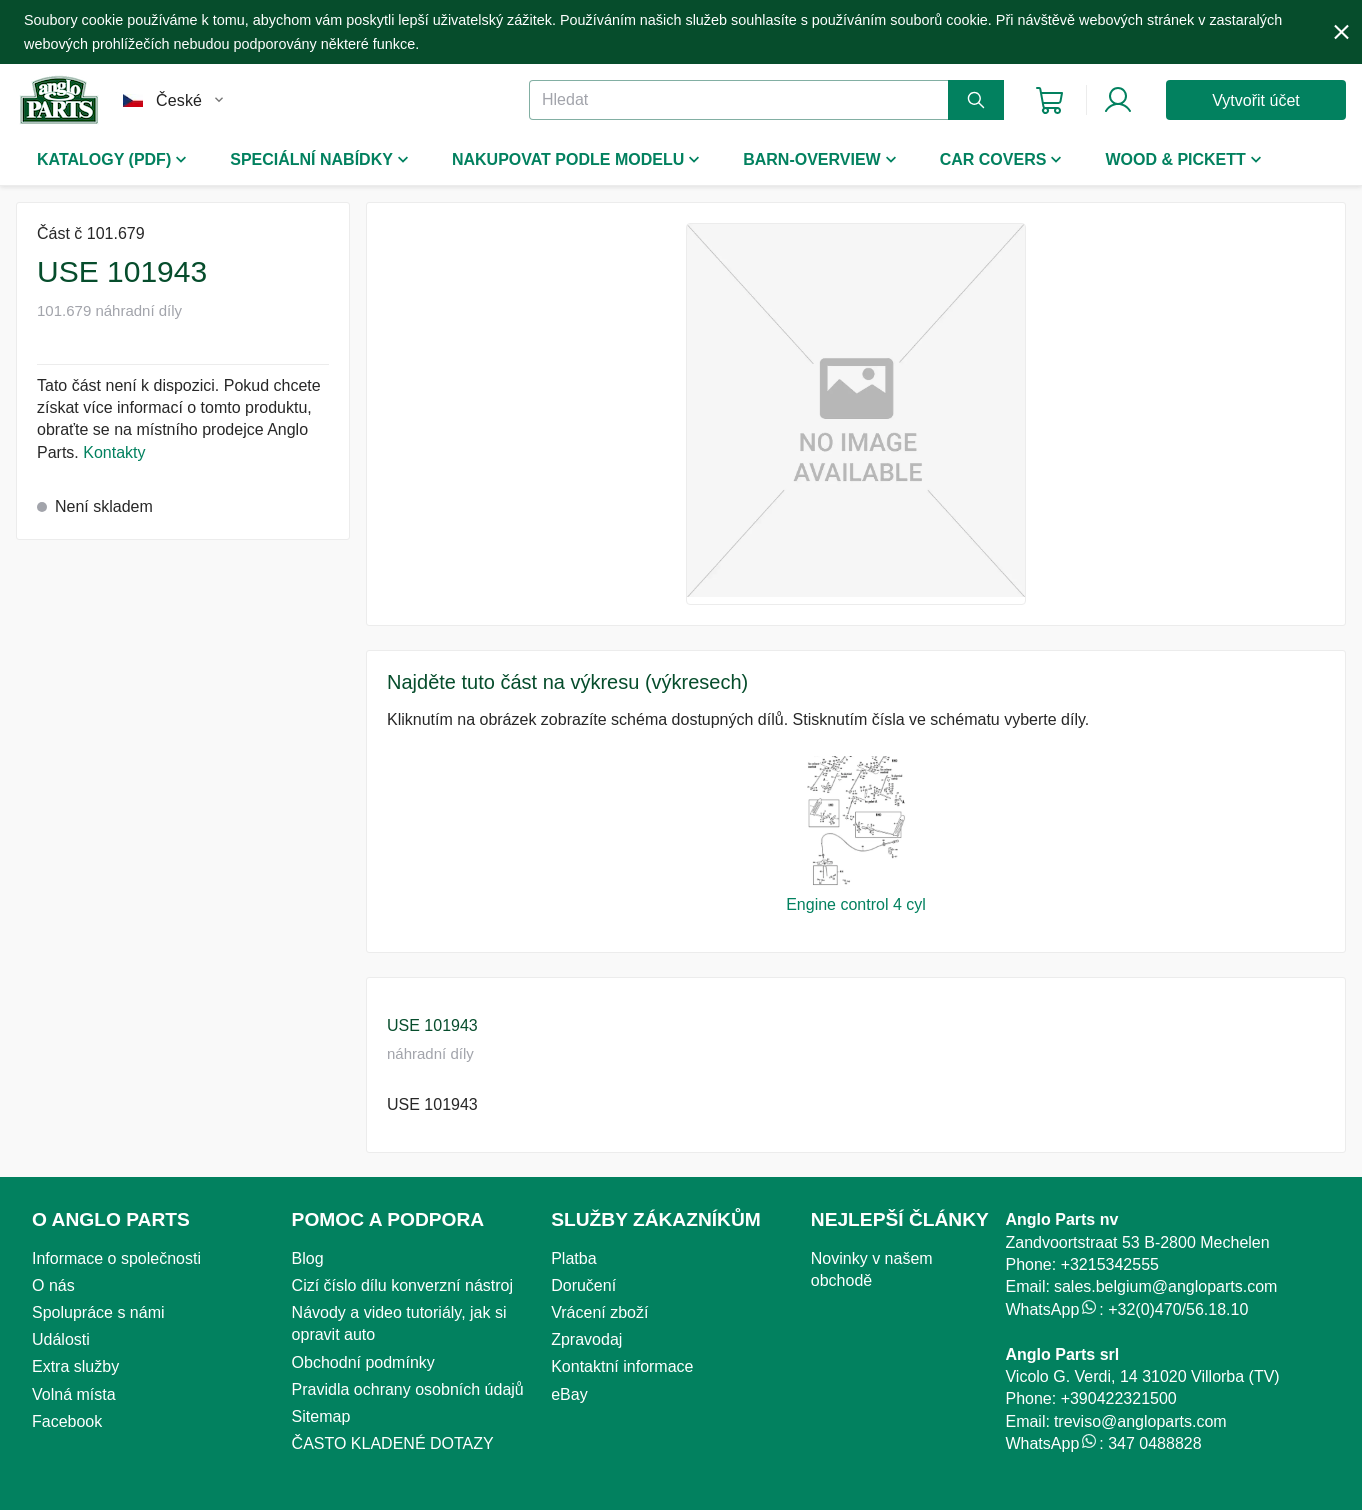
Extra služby (75, 1366)
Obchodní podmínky (363, 1362)
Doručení (583, 1285)
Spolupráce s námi (98, 1312)
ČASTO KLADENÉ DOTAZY (393, 1443)
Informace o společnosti (116, 1258)
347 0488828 (1154, 1443)
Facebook (67, 1421)
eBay (569, 1394)
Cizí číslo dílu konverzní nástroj (402, 1285)
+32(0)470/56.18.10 (1178, 1309)
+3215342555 (1110, 1264)
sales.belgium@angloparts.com (1165, 1286)
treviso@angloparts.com (1140, 1421)
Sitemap (321, 1416)
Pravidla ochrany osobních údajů (408, 1389)
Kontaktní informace (622, 1366)
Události (61, 1339)
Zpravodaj (586, 1339)
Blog (308, 1258)
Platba (573, 1258)
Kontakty (114, 452)
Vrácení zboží (599, 1312)
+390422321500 (1119, 1398)
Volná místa (74, 1394)
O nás (53, 1285)
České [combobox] (179, 100)
